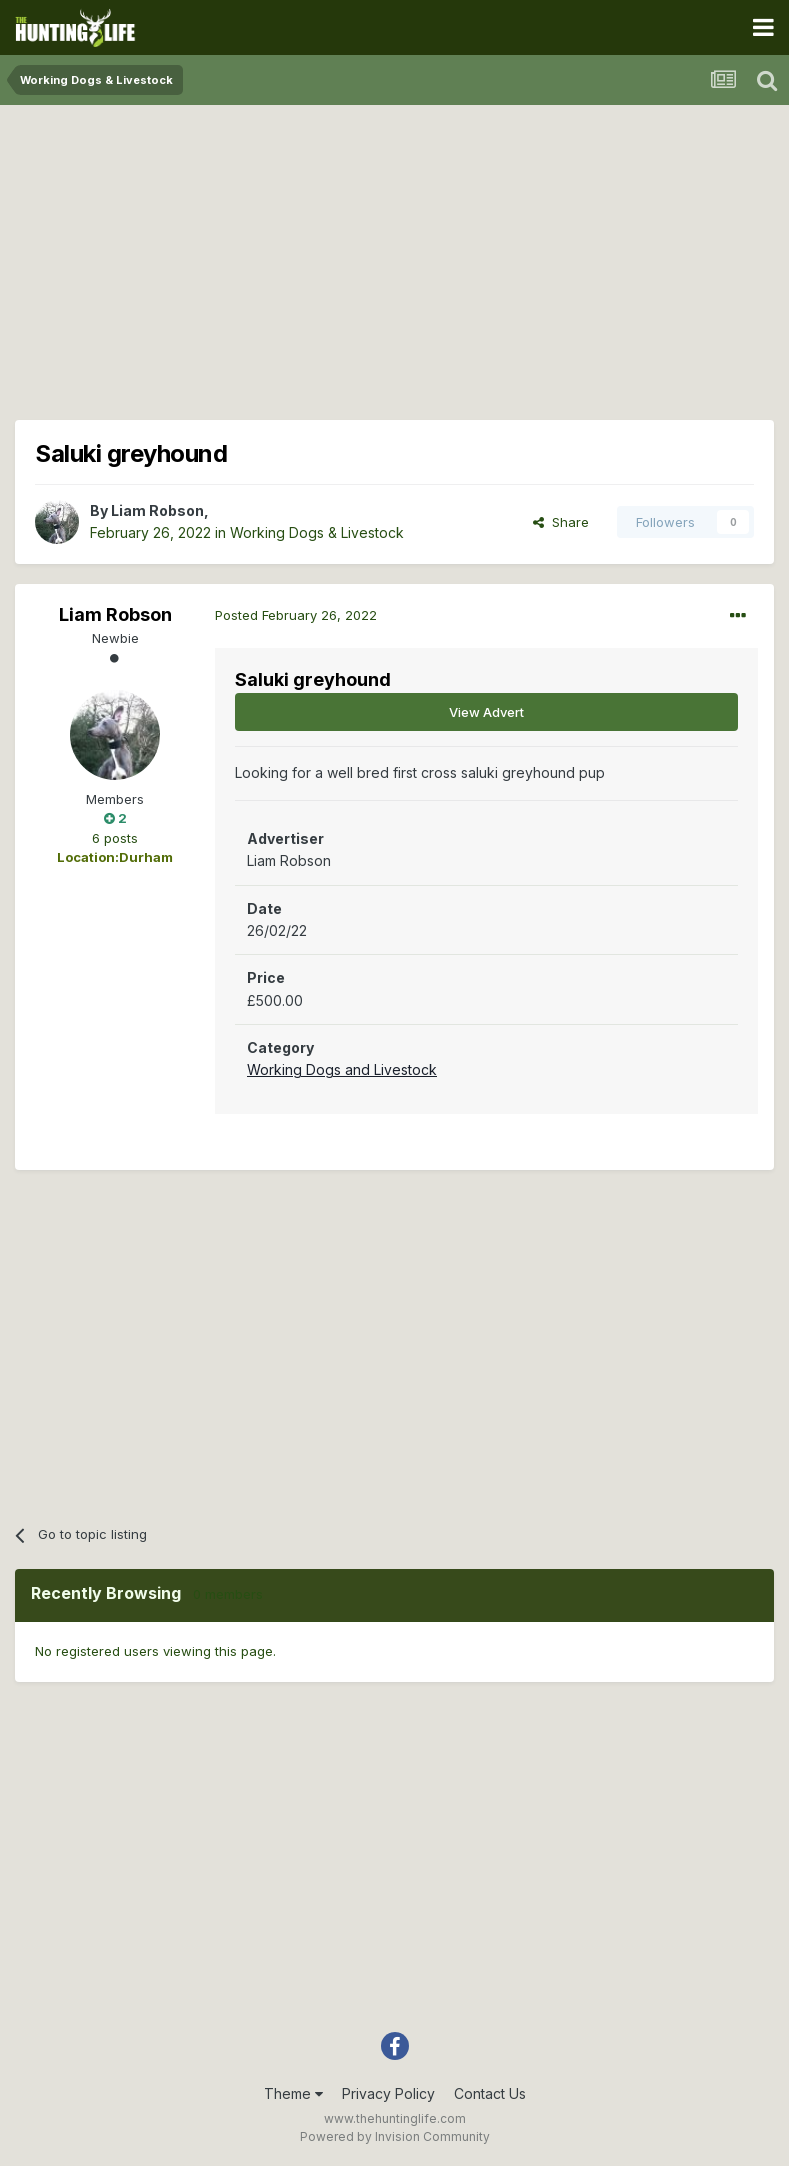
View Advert (486, 712)
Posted (296, 615)
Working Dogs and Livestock (342, 1069)
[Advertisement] (395, 260)
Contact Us (490, 2093)
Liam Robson (157, 510)
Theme (293, 2093)
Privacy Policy (388, 2093)
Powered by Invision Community (395, 2136)
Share (561, 522)
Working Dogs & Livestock (317, 532)
